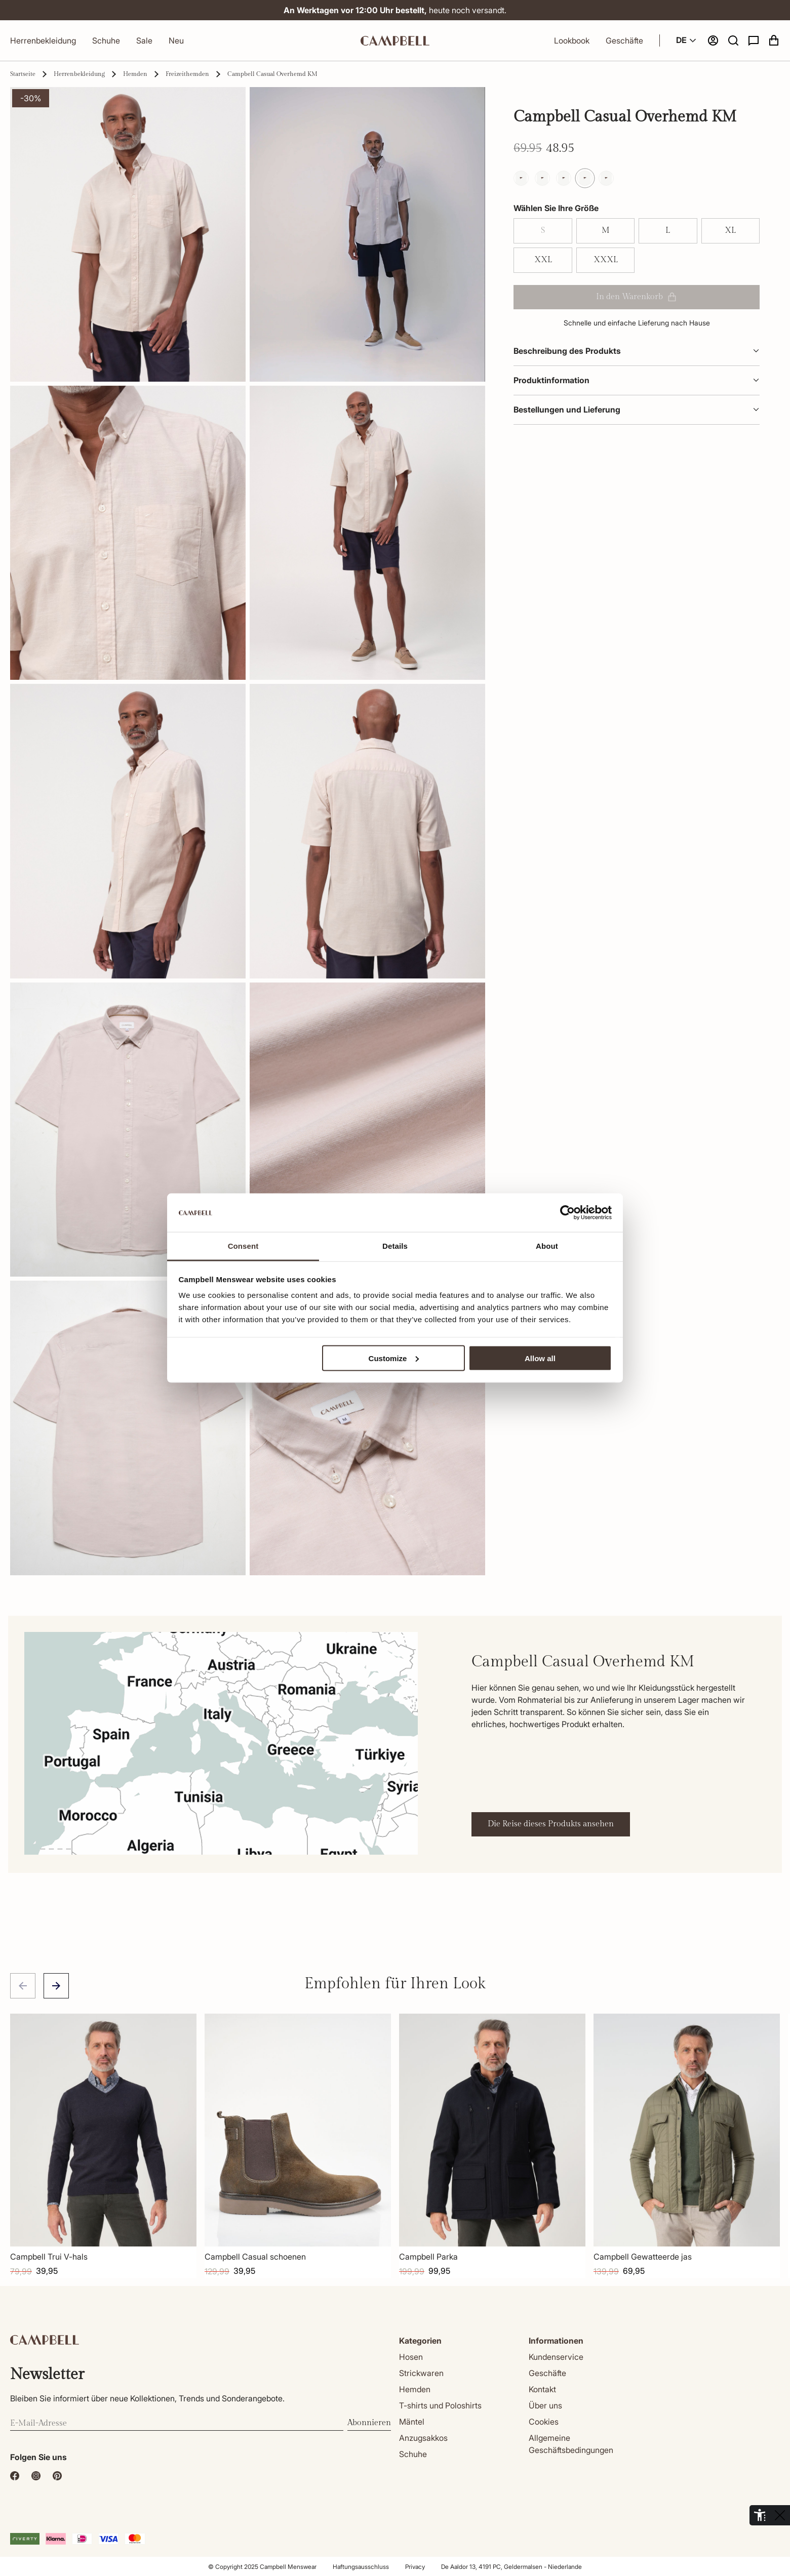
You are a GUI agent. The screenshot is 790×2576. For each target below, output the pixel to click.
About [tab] (547, 1246)
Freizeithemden (187, 73)
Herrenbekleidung (43, 40)
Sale (144, 40)
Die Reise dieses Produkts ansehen (551, 1824)
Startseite (22, 73)
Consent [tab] (243, 1246)
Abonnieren (369, 2423)
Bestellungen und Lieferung (637, 409)
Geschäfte (624, 40)
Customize (394, 1358)
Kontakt (542, 2389)
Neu (176, 40)
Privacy (415, 2566)
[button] (733, 40)
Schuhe (106, 40)
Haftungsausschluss (361, 2566)
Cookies (544, 2422)
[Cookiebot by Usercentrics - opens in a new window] (567, 1212)
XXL (543, 260)
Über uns (545, 2405)
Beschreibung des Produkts (637, 351)
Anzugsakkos (423, 2438)
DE (687, 40)
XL (730, 230)
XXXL (606, 260)
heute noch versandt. (395, 10)
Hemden (135, 73)
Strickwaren (421, 2373)
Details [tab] (395, 1246)
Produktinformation (637, 380)
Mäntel (411, 2422)
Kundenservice (556, 2357)
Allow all (540, 1358)
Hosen (411, 2357)
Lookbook (571, 40)
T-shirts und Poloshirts (440, 2405)
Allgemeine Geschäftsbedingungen (571, 2444)
